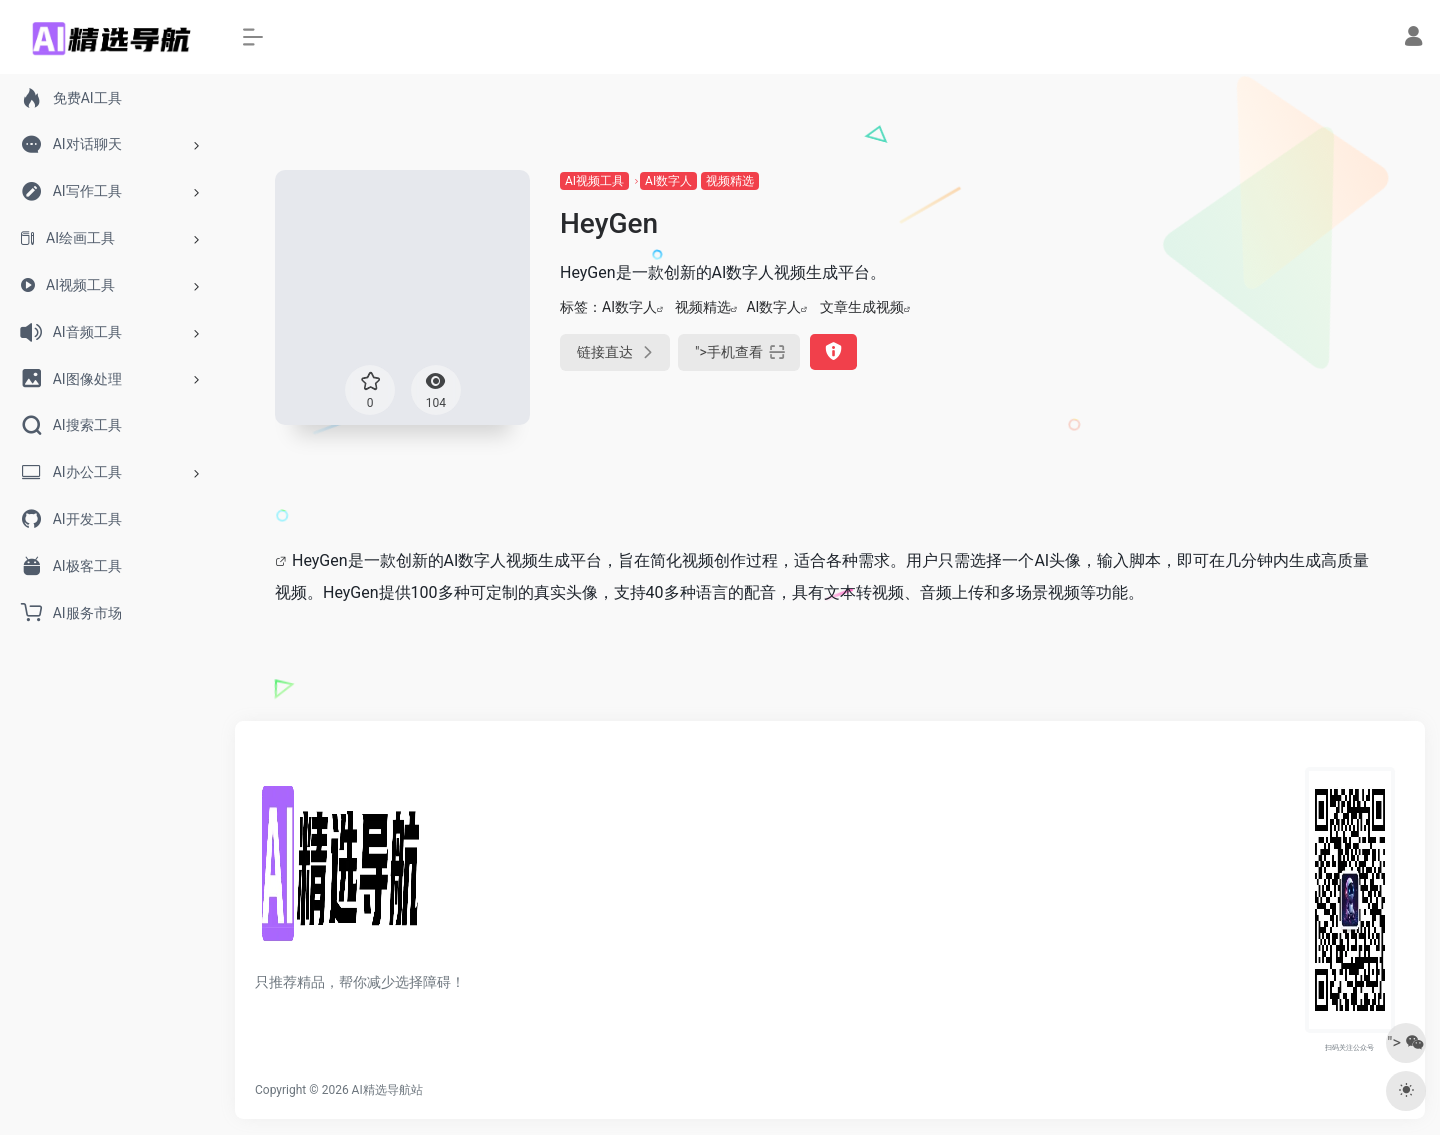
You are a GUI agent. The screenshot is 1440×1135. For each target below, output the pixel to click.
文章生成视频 (862, 307)
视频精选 (730, 181)
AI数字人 (668, 181)
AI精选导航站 (387, 1090)
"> (739, 352)
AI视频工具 (594, 181)
